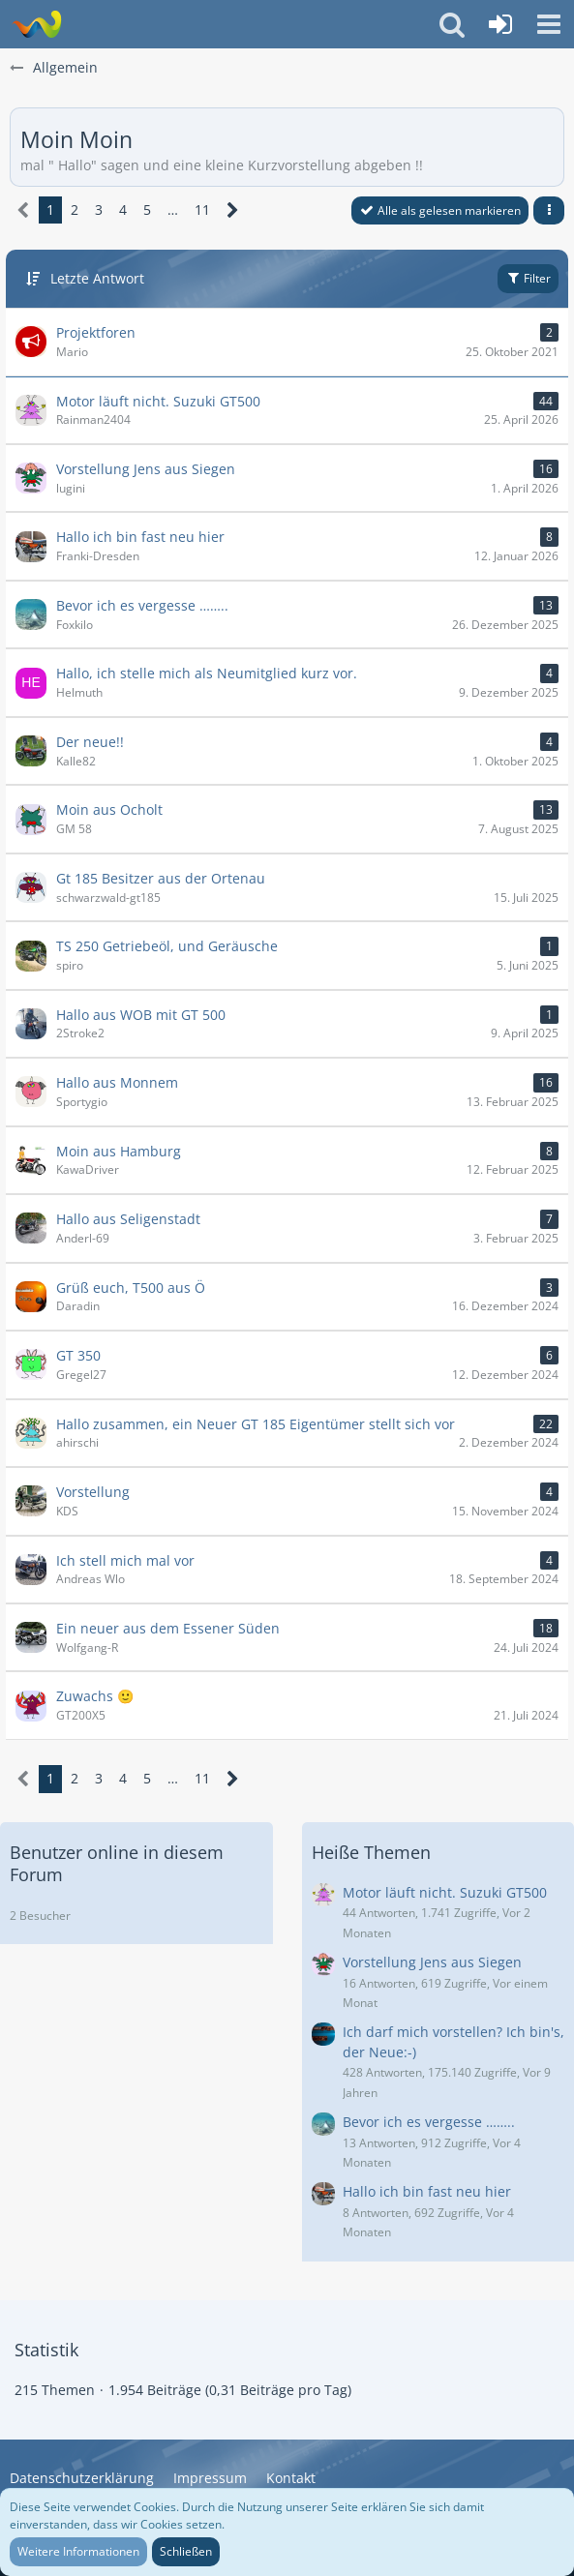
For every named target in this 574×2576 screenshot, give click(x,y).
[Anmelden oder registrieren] (500, 24)
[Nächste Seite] (233, 210)
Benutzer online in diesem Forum (117, 1863)
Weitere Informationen (78, 2551)
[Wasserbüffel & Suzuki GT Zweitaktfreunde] (36, 24)
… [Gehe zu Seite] (172, 209)
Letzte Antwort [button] (97, 278)
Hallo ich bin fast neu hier (427, 2191)
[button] (548, 24)
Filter (528, 278)
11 (202, 209)
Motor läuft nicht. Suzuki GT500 (445, 1892)
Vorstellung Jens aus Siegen (432, 1962)
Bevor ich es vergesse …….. (429, 2121)
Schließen (186, 2551)
